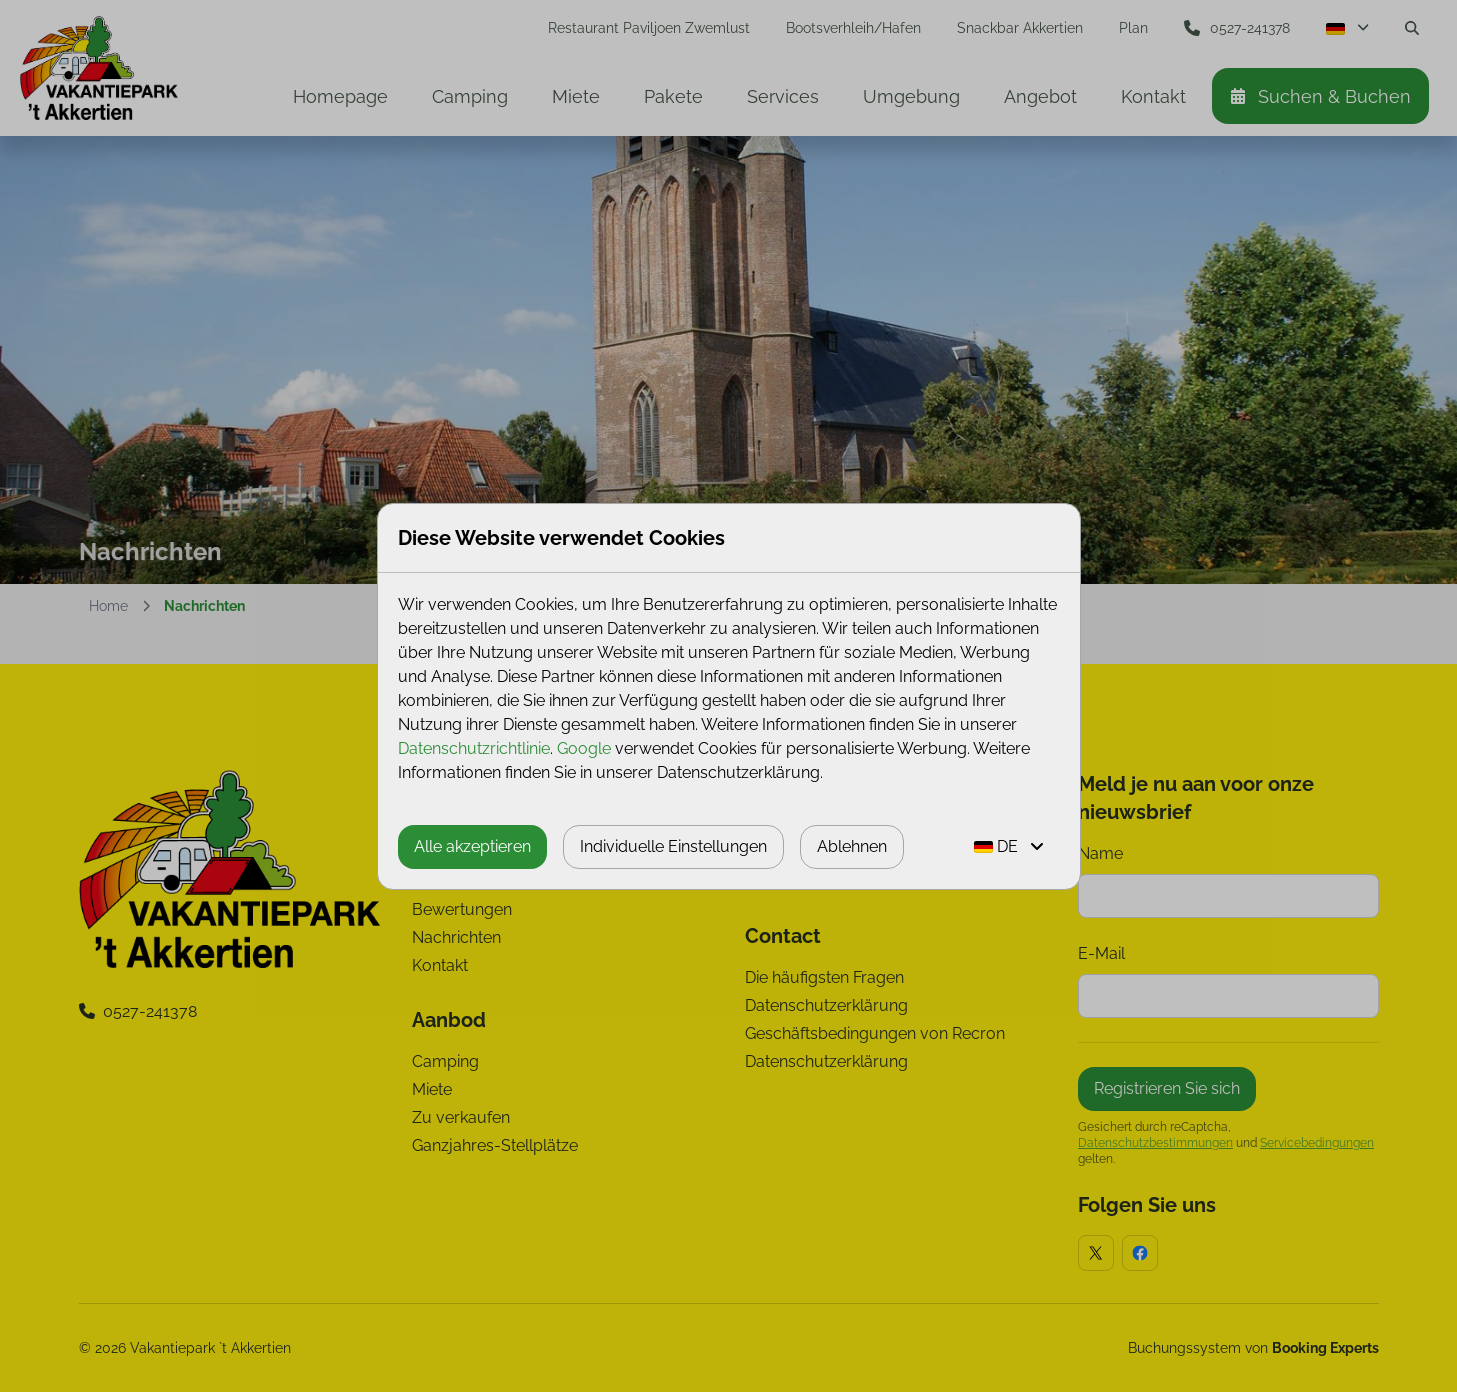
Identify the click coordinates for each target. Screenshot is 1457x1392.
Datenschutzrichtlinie (474, 748)
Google (584, 748)
